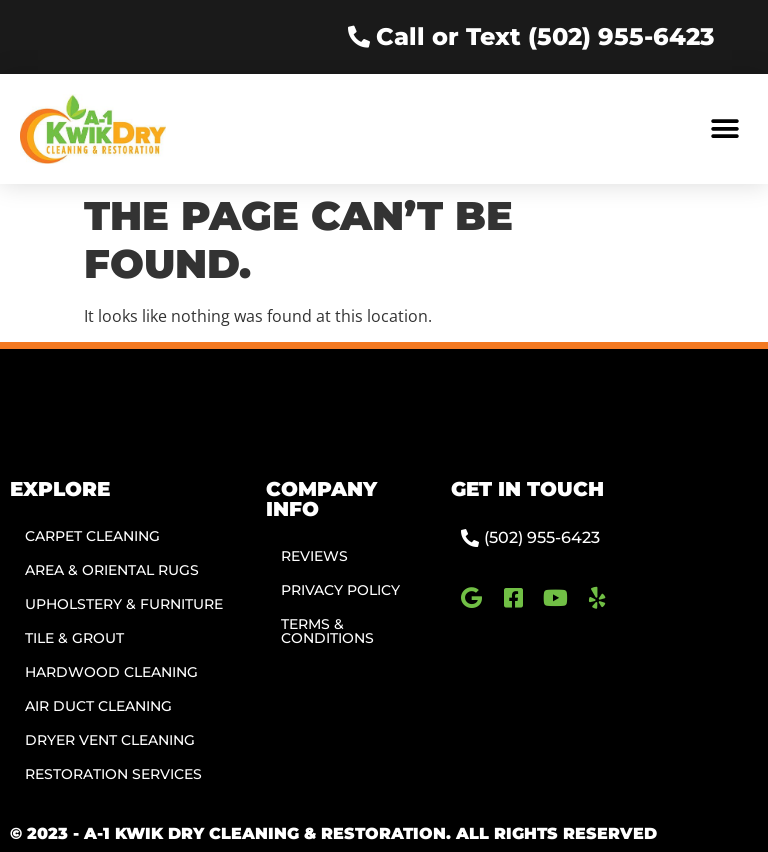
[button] (725, 128)
